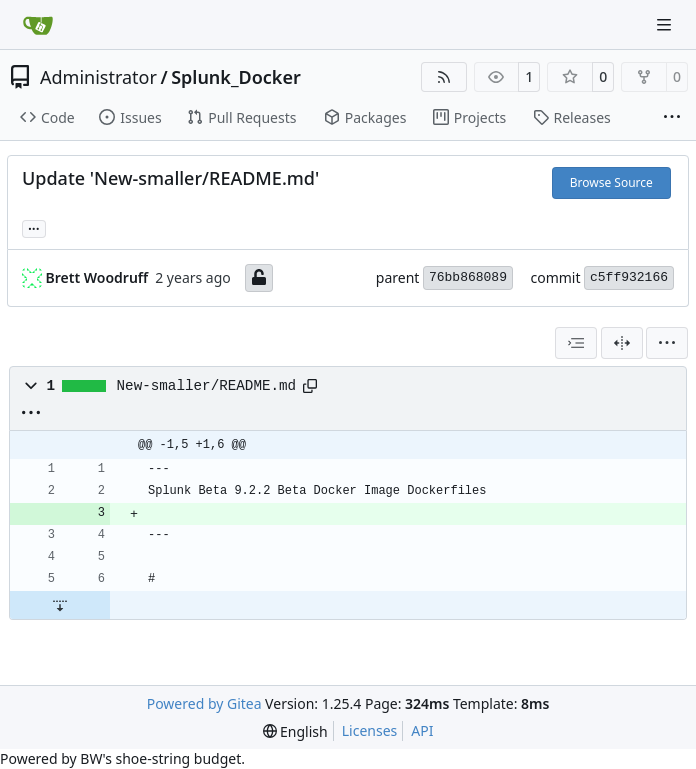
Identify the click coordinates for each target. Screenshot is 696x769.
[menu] (667, 343)
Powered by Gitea (204, 703)
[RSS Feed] (444, 77)
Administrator (98, 77)
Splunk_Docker (236, 77)
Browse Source (611, 182)
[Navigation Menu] (666, 24)
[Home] (38, 25)
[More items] (672, 118)
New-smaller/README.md (207, 386)
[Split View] (622, 343)
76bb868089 (468, 277)
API (422, 730)
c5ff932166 (629, 277)
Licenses (370, 730)
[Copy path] (310, 386)
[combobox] (576, 343)
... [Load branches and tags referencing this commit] (34, 227)
